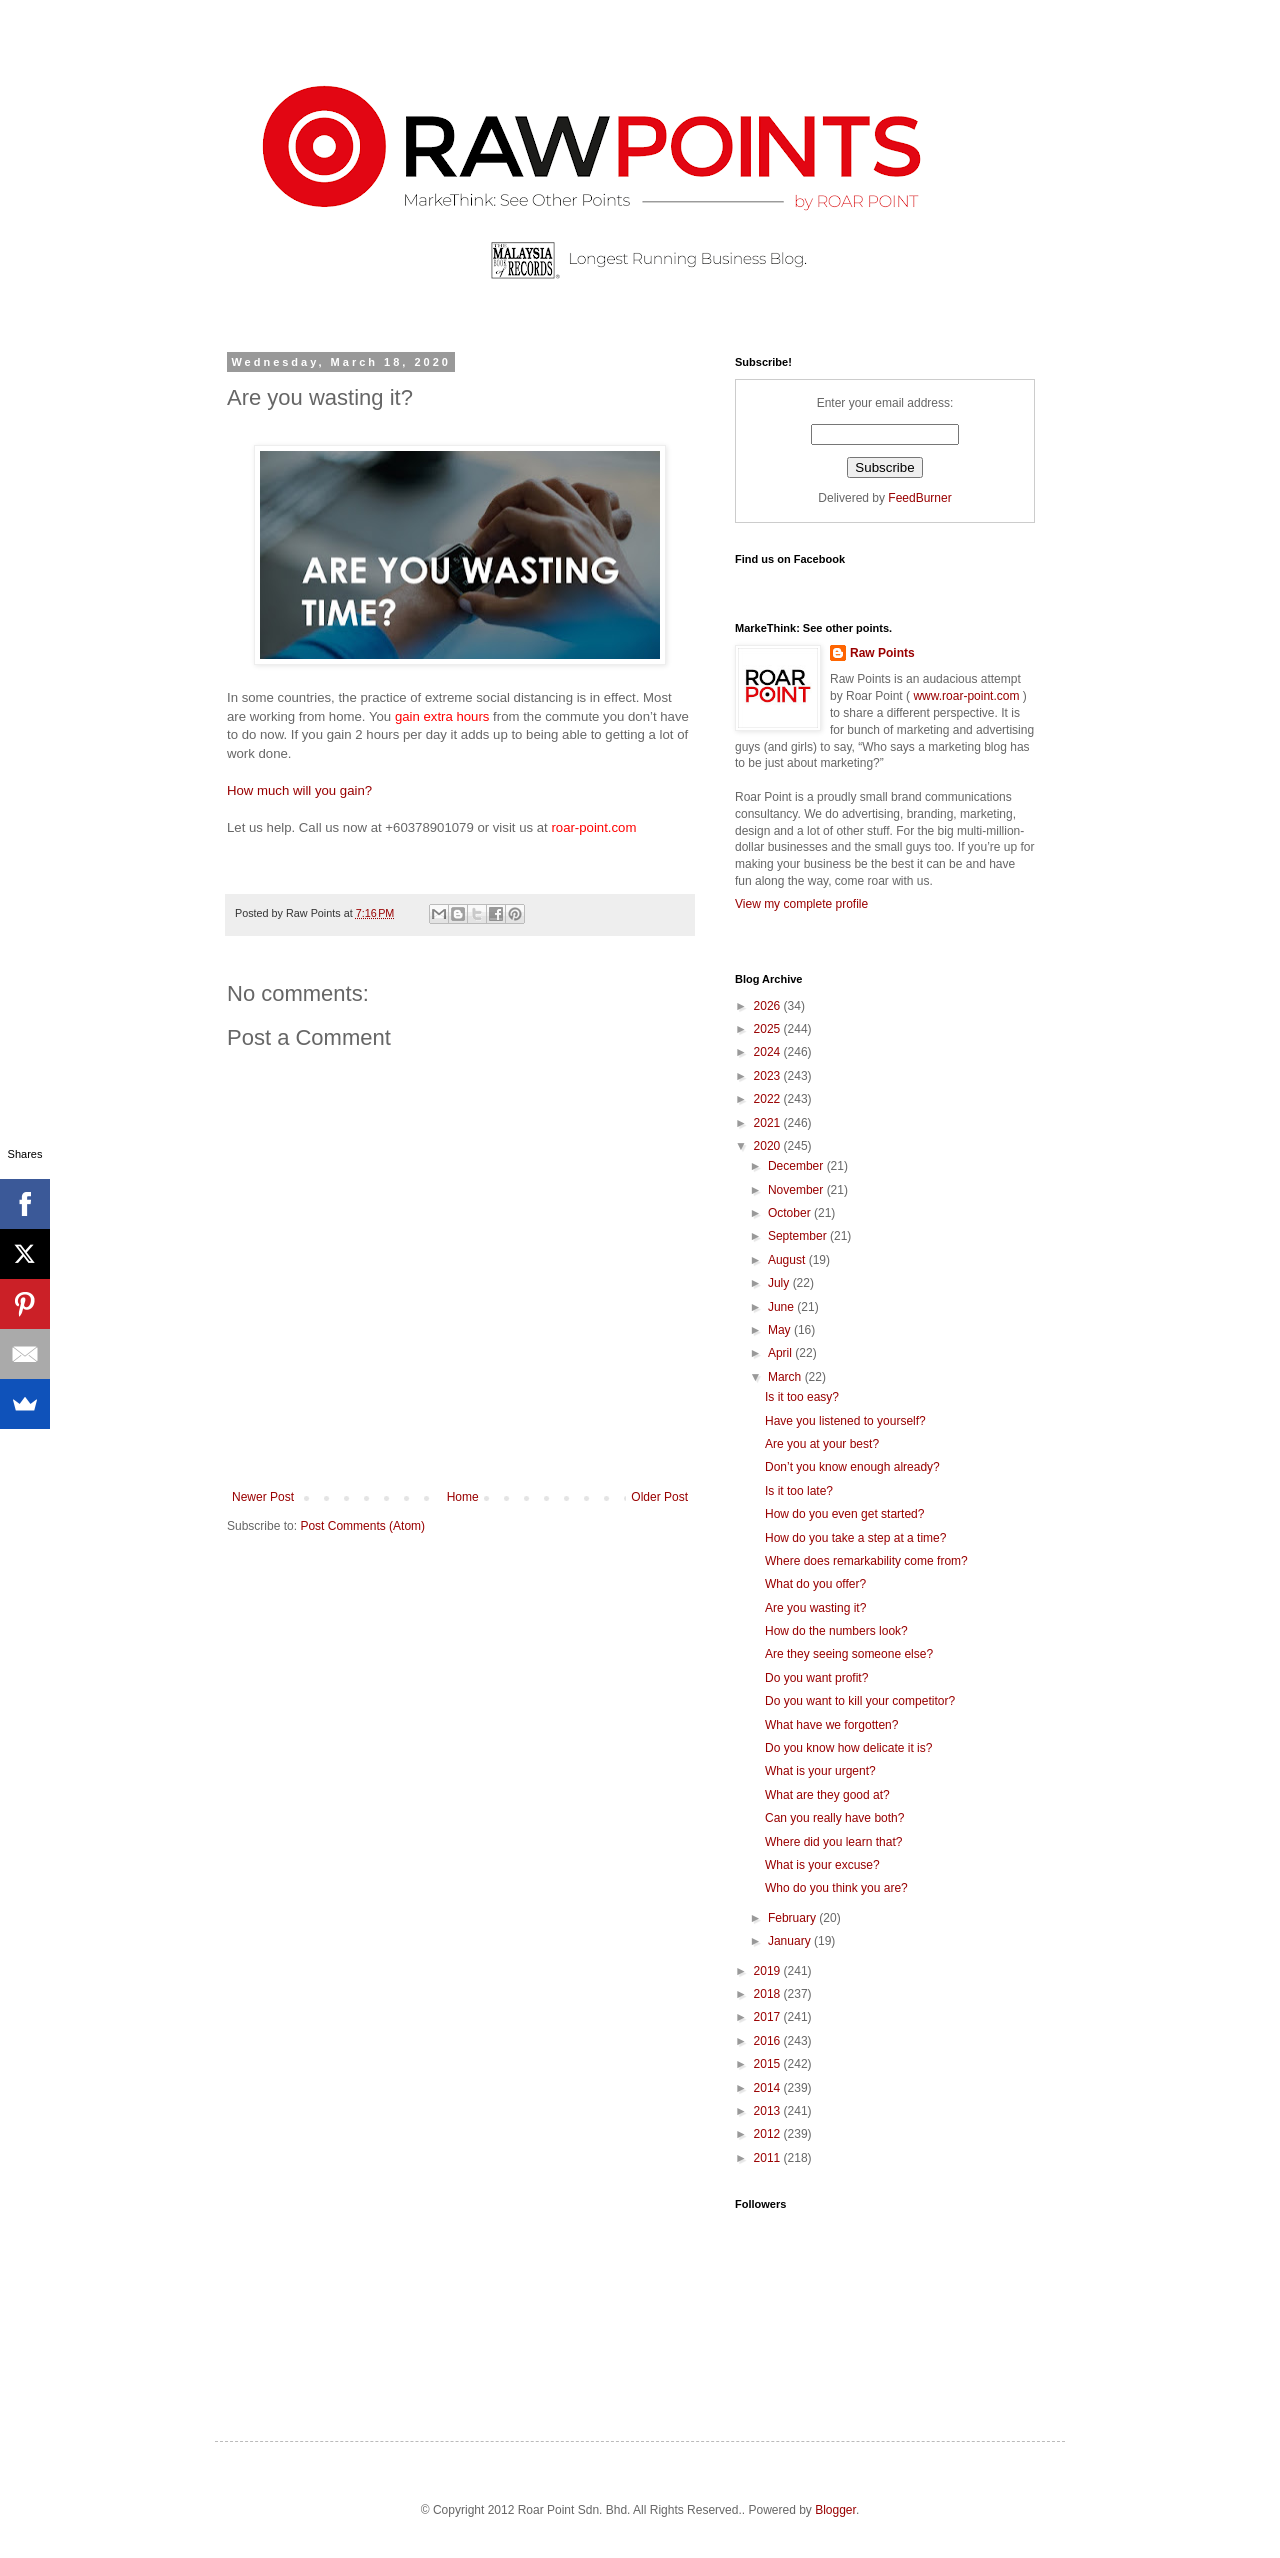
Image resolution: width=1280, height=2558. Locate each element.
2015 (769, 2064)
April (781, 1353)
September (799, 1236)
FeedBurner (919, 498)
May (781, 1330)
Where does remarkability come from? (866, 1561)
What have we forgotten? (831, 1725)
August (788, 1260)
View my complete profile (801, 904)
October (791, 1213)
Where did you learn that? (833, 1842)
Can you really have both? (834, 1818)
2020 (769, 1146)
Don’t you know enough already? (852, 1467)
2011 (769, 2158)
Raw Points (882, 653)
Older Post (659, 1497)
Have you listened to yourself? (845, 1421)
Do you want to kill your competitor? (860, 1701)
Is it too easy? (802, 1397)
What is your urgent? (820, 1771)
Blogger (835, 2510)
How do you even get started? (844, 1514)
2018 (769, 1994)
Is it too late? (799, 1491)
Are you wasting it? (815, 1608)
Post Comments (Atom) (362, 1526)
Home (463, 1497)
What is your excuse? (822, 1865)
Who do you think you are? (836, 1888)
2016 (769, 2041)
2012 (769, 2134)
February (793, 1918)
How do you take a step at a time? (855, 1538)
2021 (769, 1123)
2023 (769, 1076)
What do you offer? (815, 1584)
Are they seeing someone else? (849, 1654)
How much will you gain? (299, 790)
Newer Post (263, 1497)
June (782, 1307)
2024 (769, 1052)
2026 (769, 1006)
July (780, 1283)
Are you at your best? (822, 1444)
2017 (769, 2017)
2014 (769, 2088)
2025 (769, 1029)
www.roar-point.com (966, 696)
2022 (769, 1099)
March (786, 1377)
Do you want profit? (816, 1678)
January (791, 1941)
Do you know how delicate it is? (848, 1748)
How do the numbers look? (836, 1631)
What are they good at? (827, 1795)
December (797, 1166)
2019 (769, 1971)
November (797, 1190)
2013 (769, 2111)
